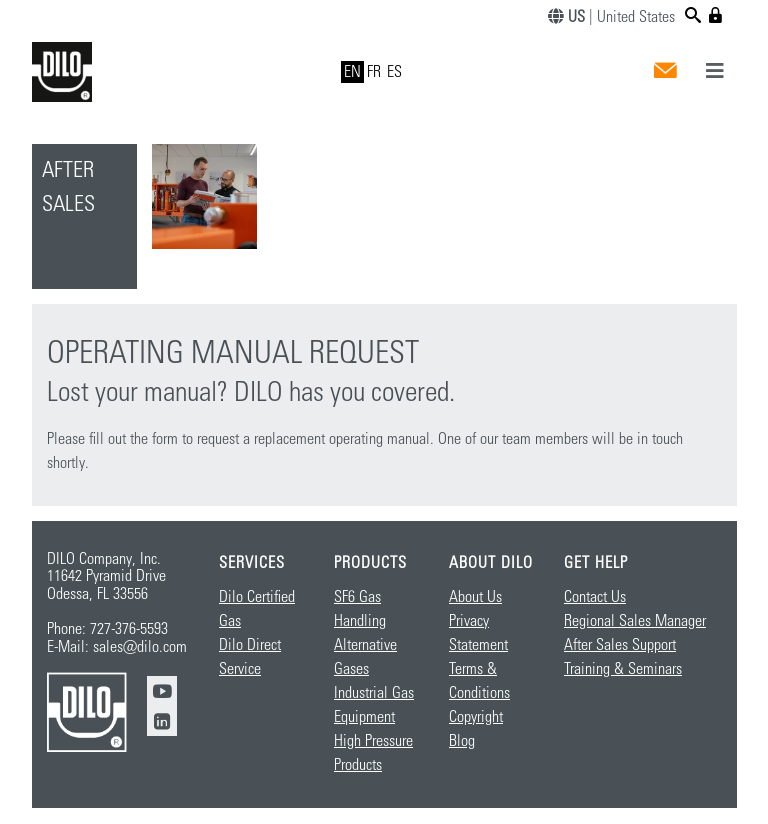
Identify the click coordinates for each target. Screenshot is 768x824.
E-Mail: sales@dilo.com (117, 647)
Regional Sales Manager (635, 621)
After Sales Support (620, 645)
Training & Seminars (623, 669)
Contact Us (595, 597)
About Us (475, 597)
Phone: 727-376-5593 (107, 629)
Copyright (476, 717)
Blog (462, 741)
